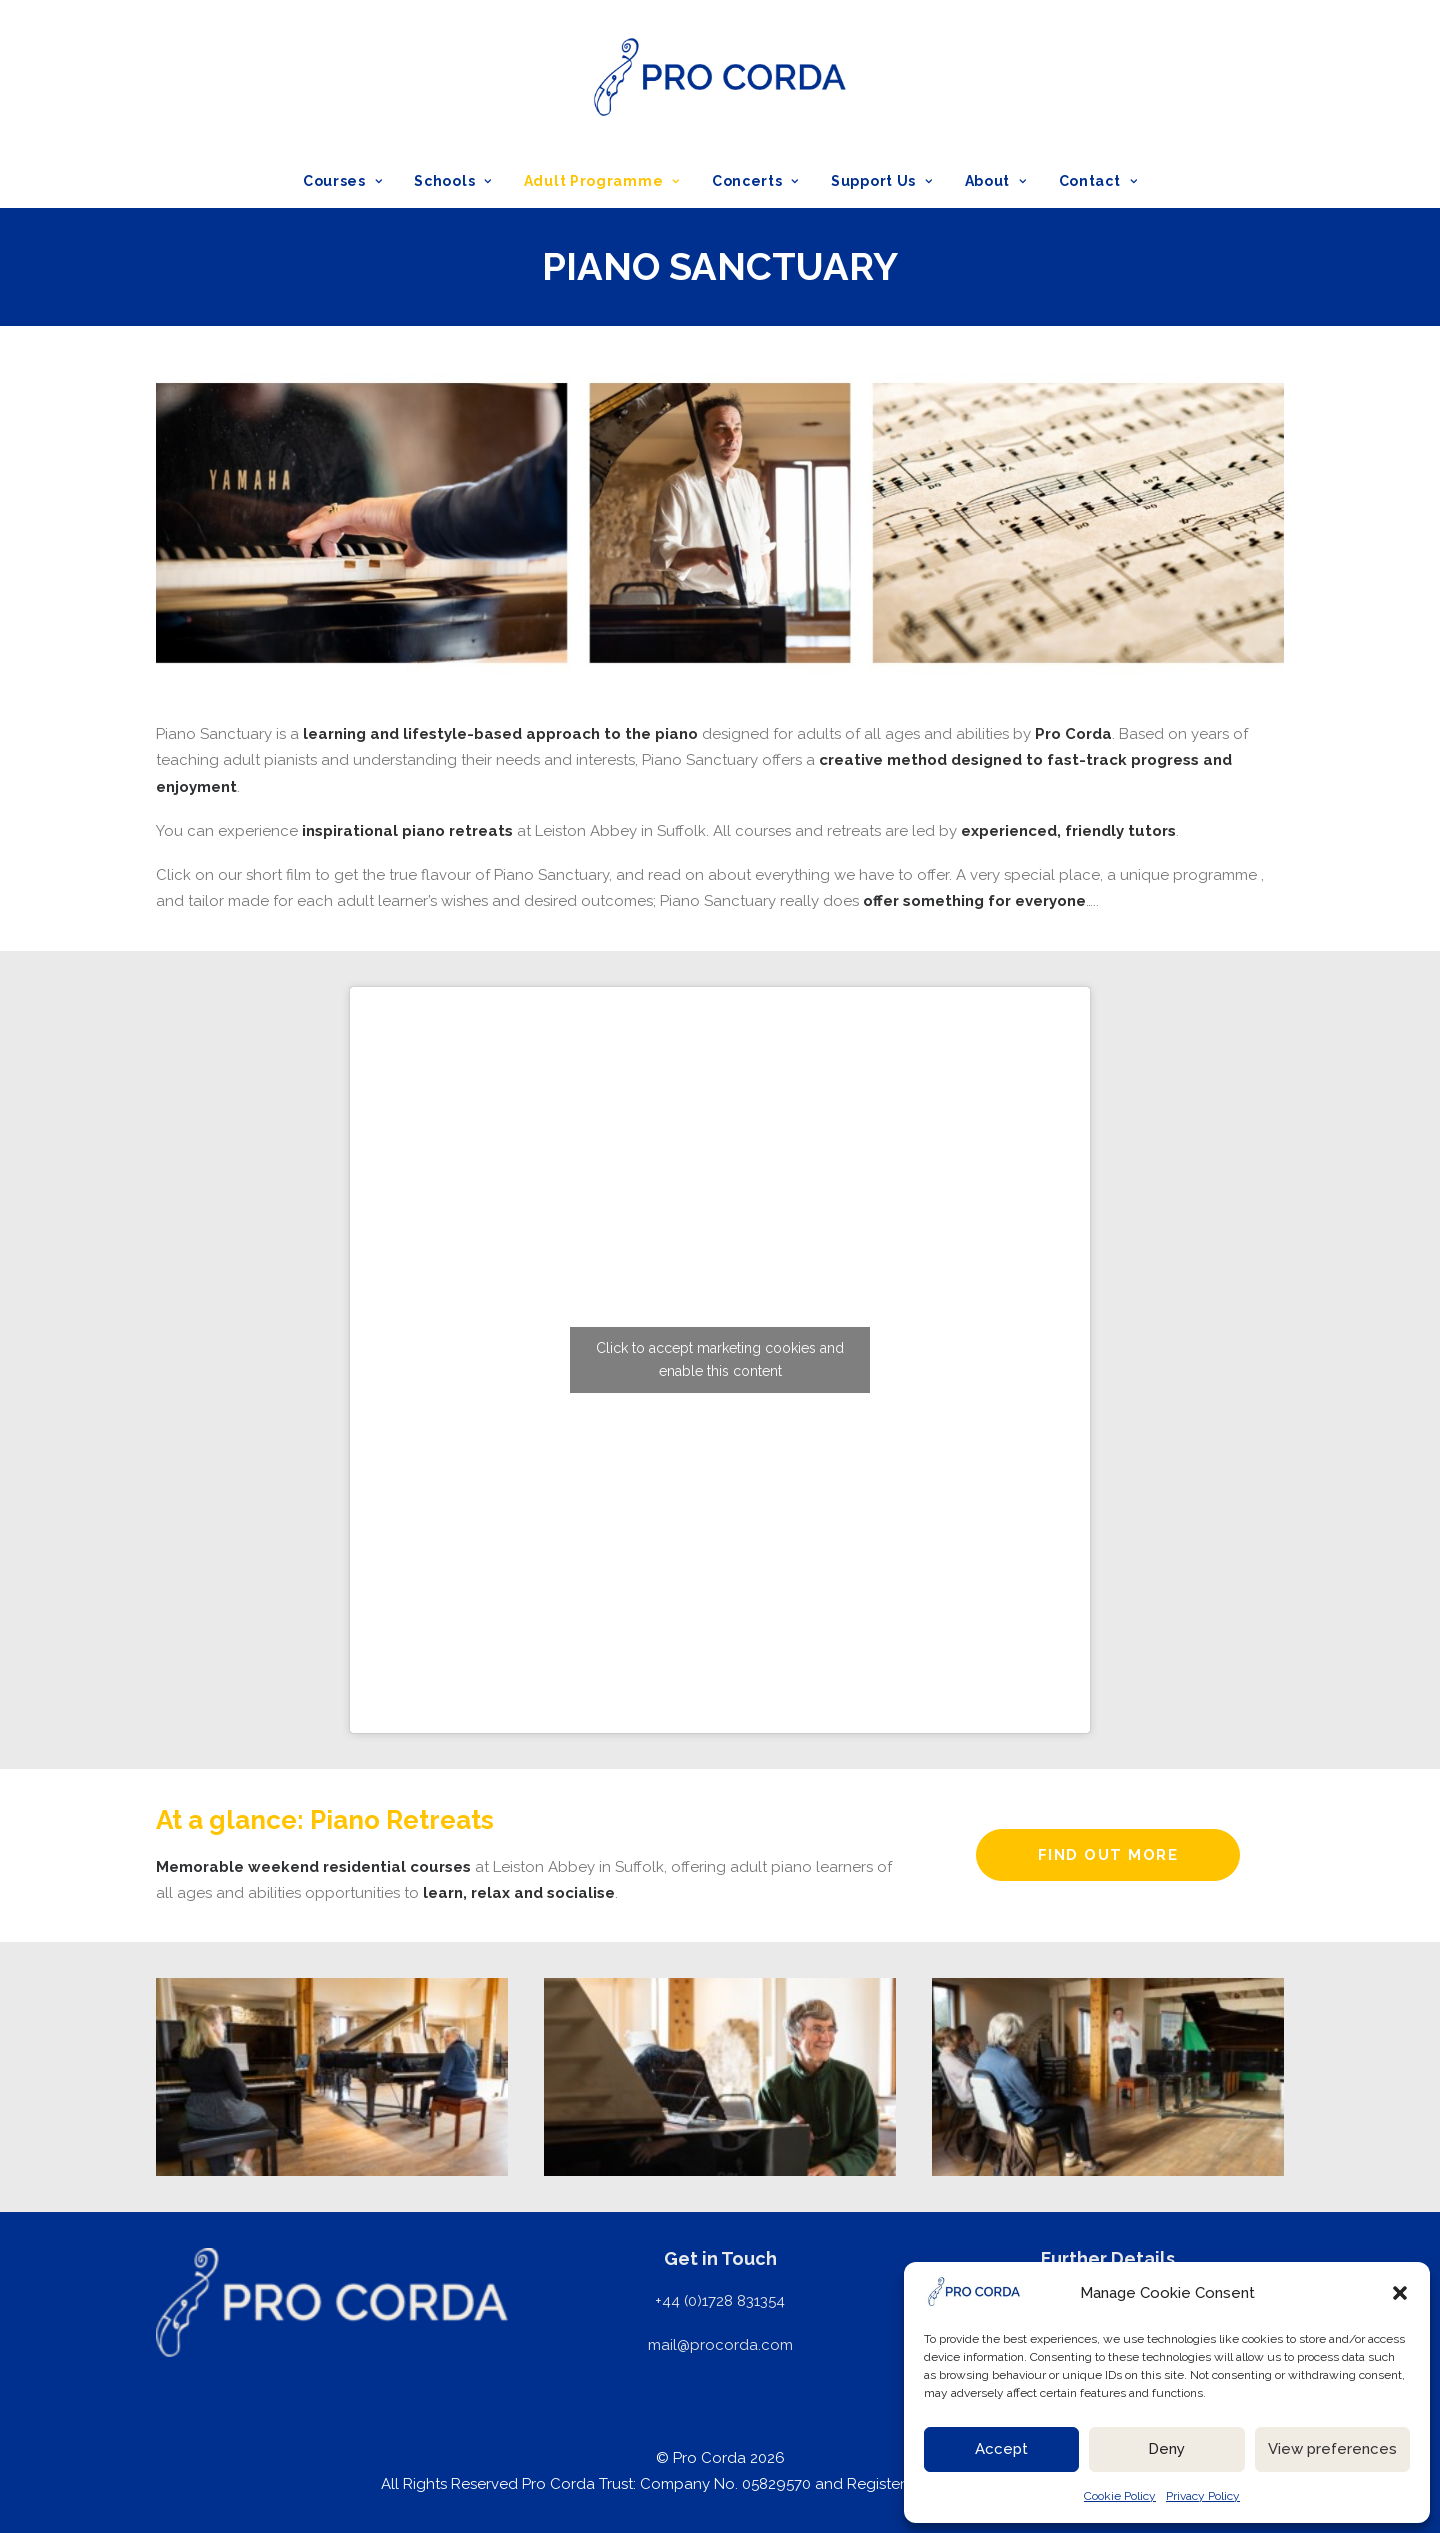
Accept (1001, 2449)
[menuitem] (349, 181)
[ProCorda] (719, 77)
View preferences (1332, 2449)
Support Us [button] (882, 181)
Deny (1166, 2449)
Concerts (755, 181)
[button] (1400, 2293)
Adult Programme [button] (602, 181)
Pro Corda (1073, 734)
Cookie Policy (1120, 2496)
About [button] (996, 181)
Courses (342, 181)
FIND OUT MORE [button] (1108, 1855)
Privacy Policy (1203, 2496)
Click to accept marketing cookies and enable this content (720, 1359)
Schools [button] (452, 181)
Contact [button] (1098, 181)
